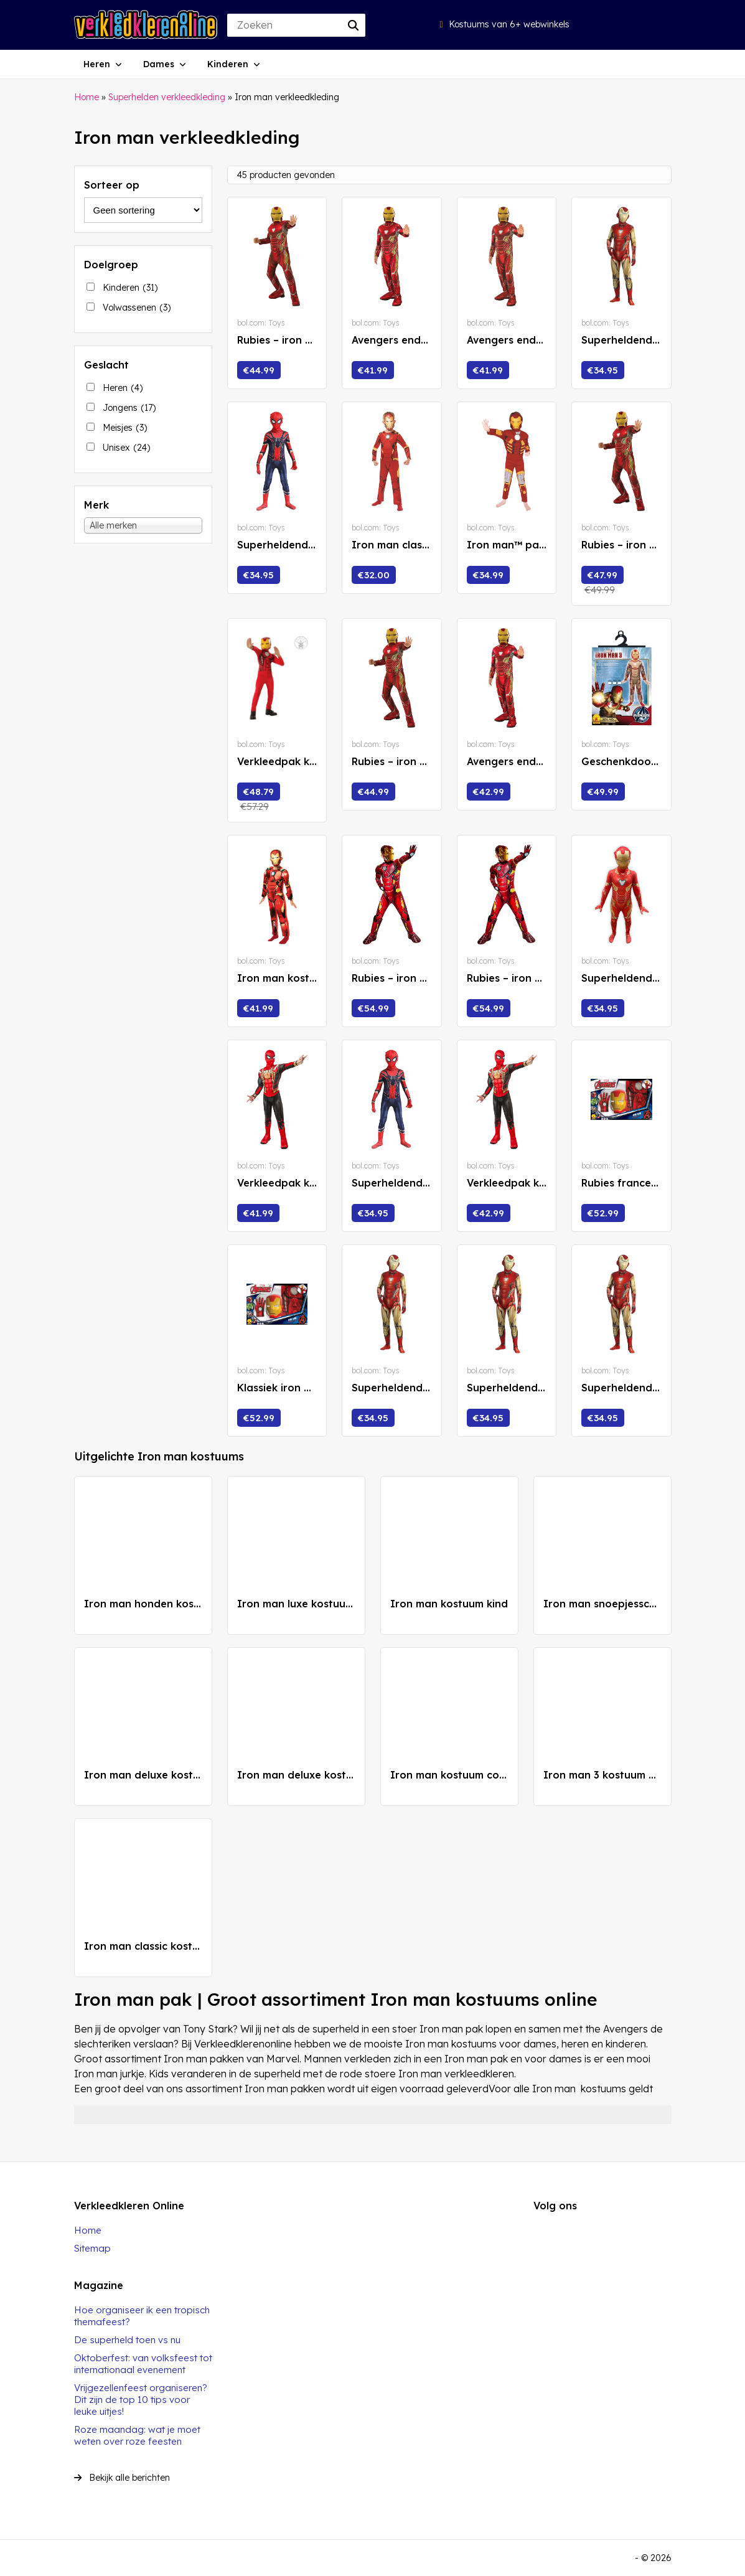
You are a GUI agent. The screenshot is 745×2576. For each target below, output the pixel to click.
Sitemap (92, 2248)
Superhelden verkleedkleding (166, 97)
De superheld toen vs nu (127, 2340)
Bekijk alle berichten (122, 2477)
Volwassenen (137, 307)
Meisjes (125, 427)
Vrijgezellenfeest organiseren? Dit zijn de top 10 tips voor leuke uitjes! (140, 2399)
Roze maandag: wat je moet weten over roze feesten (137, 2435)
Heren (96, 64)
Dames (158, 64)
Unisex (126, 447)
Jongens (129, 407)
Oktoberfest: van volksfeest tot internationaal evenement (143, 2364)
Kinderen (227, 64)
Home (86, 97)
